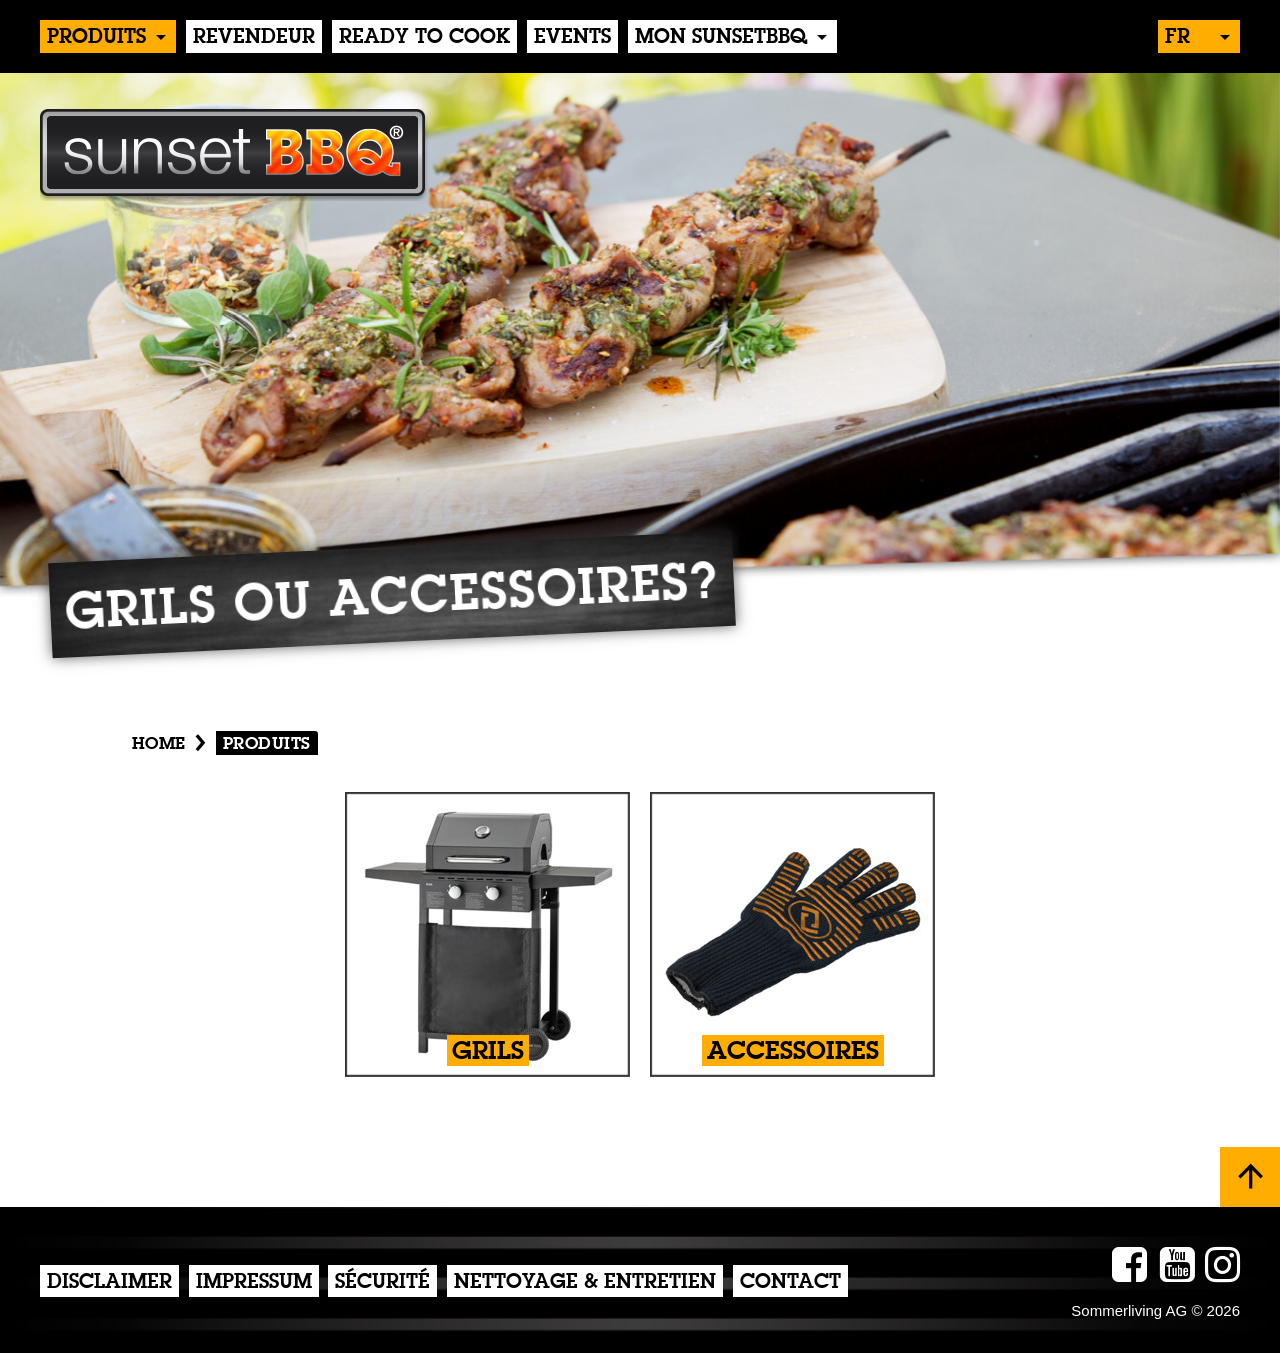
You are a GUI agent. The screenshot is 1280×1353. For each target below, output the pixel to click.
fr (1177, 38)
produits (96, 38)
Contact (790, 1283)
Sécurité (382, 1283)
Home (159, 744)
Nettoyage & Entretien (585, 1283)
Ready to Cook (424, 38)
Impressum (254, 1283)
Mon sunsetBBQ (721, 38)
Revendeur (254, 38)
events (572, 38)
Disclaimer (109, 1283)
